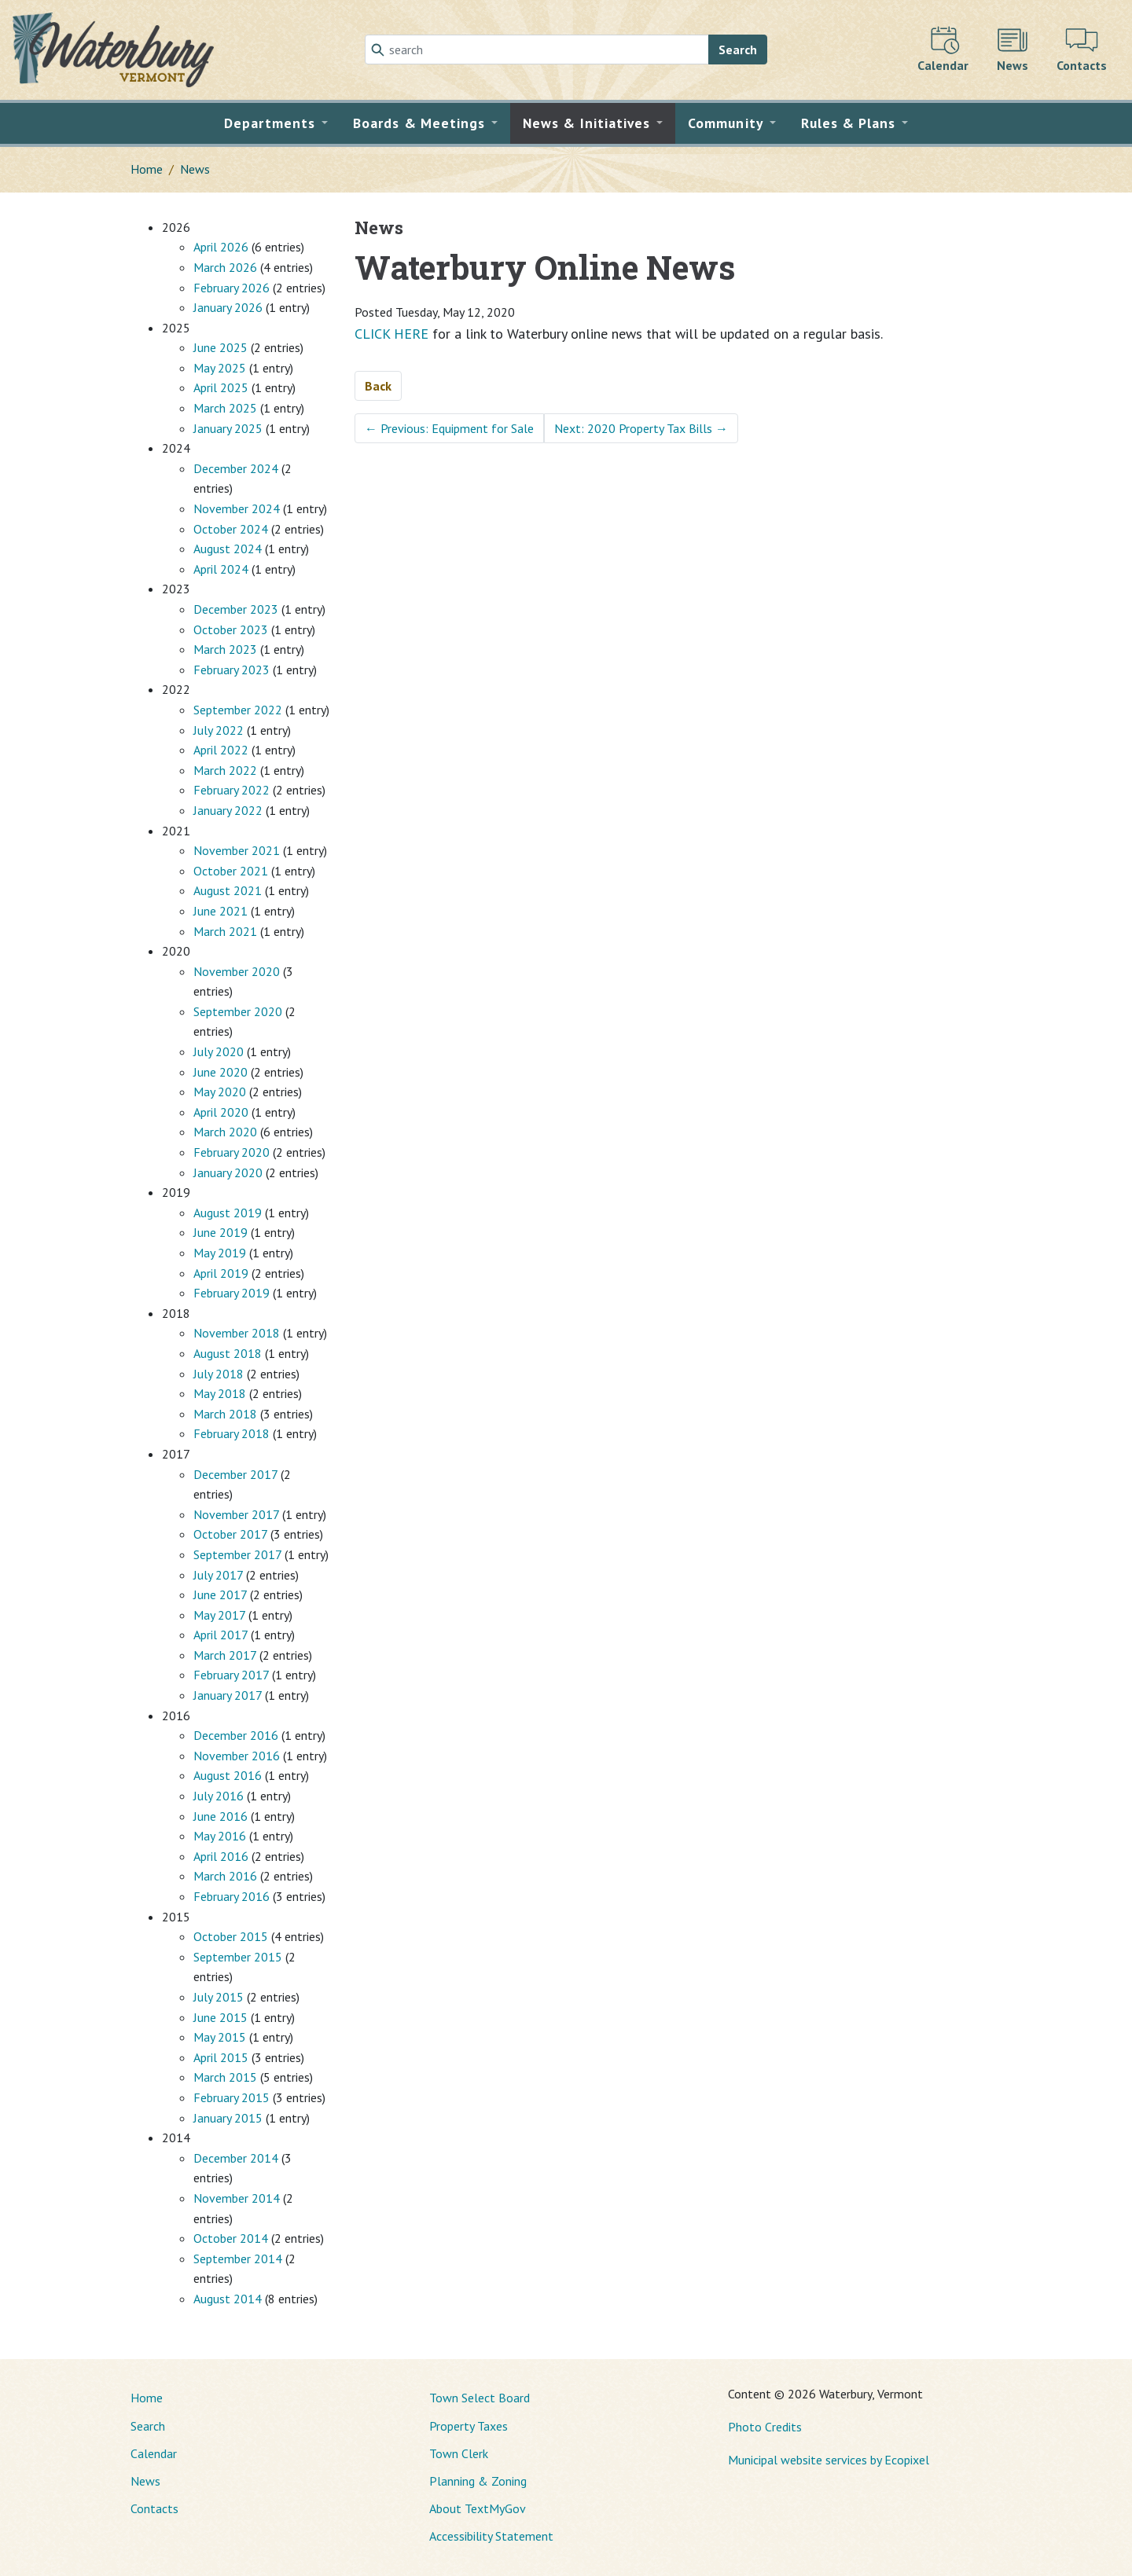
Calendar (153, 2453)
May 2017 (219, 1615)
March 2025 (225, 408)
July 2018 (218, 1374)
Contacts (154, 2508)
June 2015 (220, 2017)
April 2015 (220, 2057)
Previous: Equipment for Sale (449, 428)
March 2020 (225, 1131)
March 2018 (225, 1414)
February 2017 (231, 1674)
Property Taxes (468, 2426)
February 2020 (231, 1152)
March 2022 (225, 770)
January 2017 (227, 1695)
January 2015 (228, 2118)
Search (738, 49)
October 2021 (230, 871)
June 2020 (220, 1072)
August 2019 (227, 1212)
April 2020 (220, 1112)
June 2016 (220, 1816)
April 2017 (220, 1634)
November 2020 (236, 971)
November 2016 (236, 1755)
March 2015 (225, 2077)
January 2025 (228, 428)
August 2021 (227, 890)
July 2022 (218, 730)
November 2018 (236, 1333)
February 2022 (231, 790)
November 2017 (236, 1514)
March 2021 (225, 931)
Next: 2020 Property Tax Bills (641, 428)
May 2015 (219, 2037)
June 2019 (220, 1232)
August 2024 (227, 548)
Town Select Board (479, 2397)
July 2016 (218, 1796)
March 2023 (225, 649)
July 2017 (218, 1575)
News (195, 169)
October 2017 (230, 1534)
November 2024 (236, 508)
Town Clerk (458, 2453)
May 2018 (219, 1393)
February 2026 (231, 287)
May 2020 (219, 1091)
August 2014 (227, 2298)
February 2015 (231, 2097)
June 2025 (220, 347)
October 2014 (230, 2238)
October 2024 (230, 529)
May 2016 (219, 1836)
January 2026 (228, 307)
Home (146, 169)
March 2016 (225, 1876)
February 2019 (231, 1293)
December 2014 (235, 2158)
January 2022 (228, 810)
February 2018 (231, 1433)
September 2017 (237, 1554)
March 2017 (224, 1655)
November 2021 (236, 850)
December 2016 (235, 1735)
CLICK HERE (391, 334)
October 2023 (230, 629)
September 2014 (237, 2258)
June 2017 (220, 1594)
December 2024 (235, 468)
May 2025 (219, 368)
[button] (276, 123)
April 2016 (220, 1856)
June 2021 (220, 911)
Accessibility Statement (491, 2536)
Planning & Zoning (478, 2481)
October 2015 (230, 1936)
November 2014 (236, 2198)
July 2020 (218, 1051)
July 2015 (218, 1997)
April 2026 (220, 247)
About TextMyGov (477, 2508)
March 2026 (225, 267)
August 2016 (227, 1775)
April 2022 (220, 750)
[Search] (537, 49)
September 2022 (237, 709)
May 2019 (219, 1252)
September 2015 (237, 1957)
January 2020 (228, 1172)
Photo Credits (765, 2427)
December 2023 (235, 609)
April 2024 (220, 569)
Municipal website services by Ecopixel (828, 2460)
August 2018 (227, 1353)
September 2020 (237, 1011)
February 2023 (231, 669)
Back (378, 386)
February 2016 (231, 1896)
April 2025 (220, 387)
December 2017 (235, 1474)
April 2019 (220, 1273)
